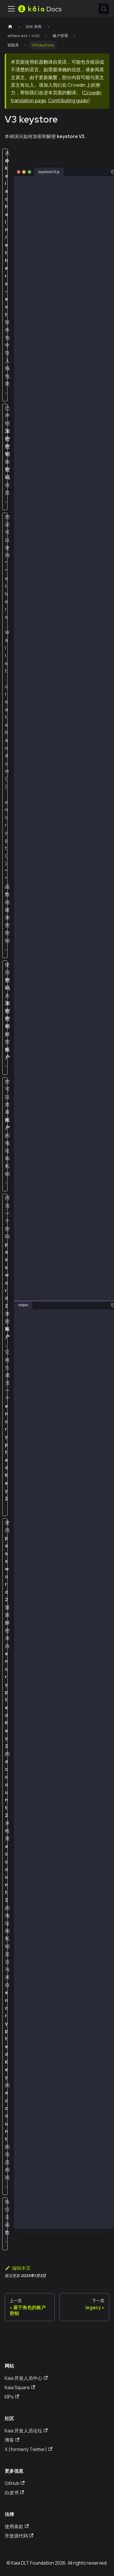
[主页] (10, 26)
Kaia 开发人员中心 (26, 2378)
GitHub (14, 2483)
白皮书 (14, 2492)
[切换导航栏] (11, 8)
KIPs (12, 2397)
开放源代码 (19, 2536)
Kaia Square (20, 2387)
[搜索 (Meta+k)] (103, 8)
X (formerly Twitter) (28, 2449)
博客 (12, 2440)
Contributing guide (68, 100)
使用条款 (17, 2526)
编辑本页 (18, 2268)
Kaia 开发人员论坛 (26, 2430)
